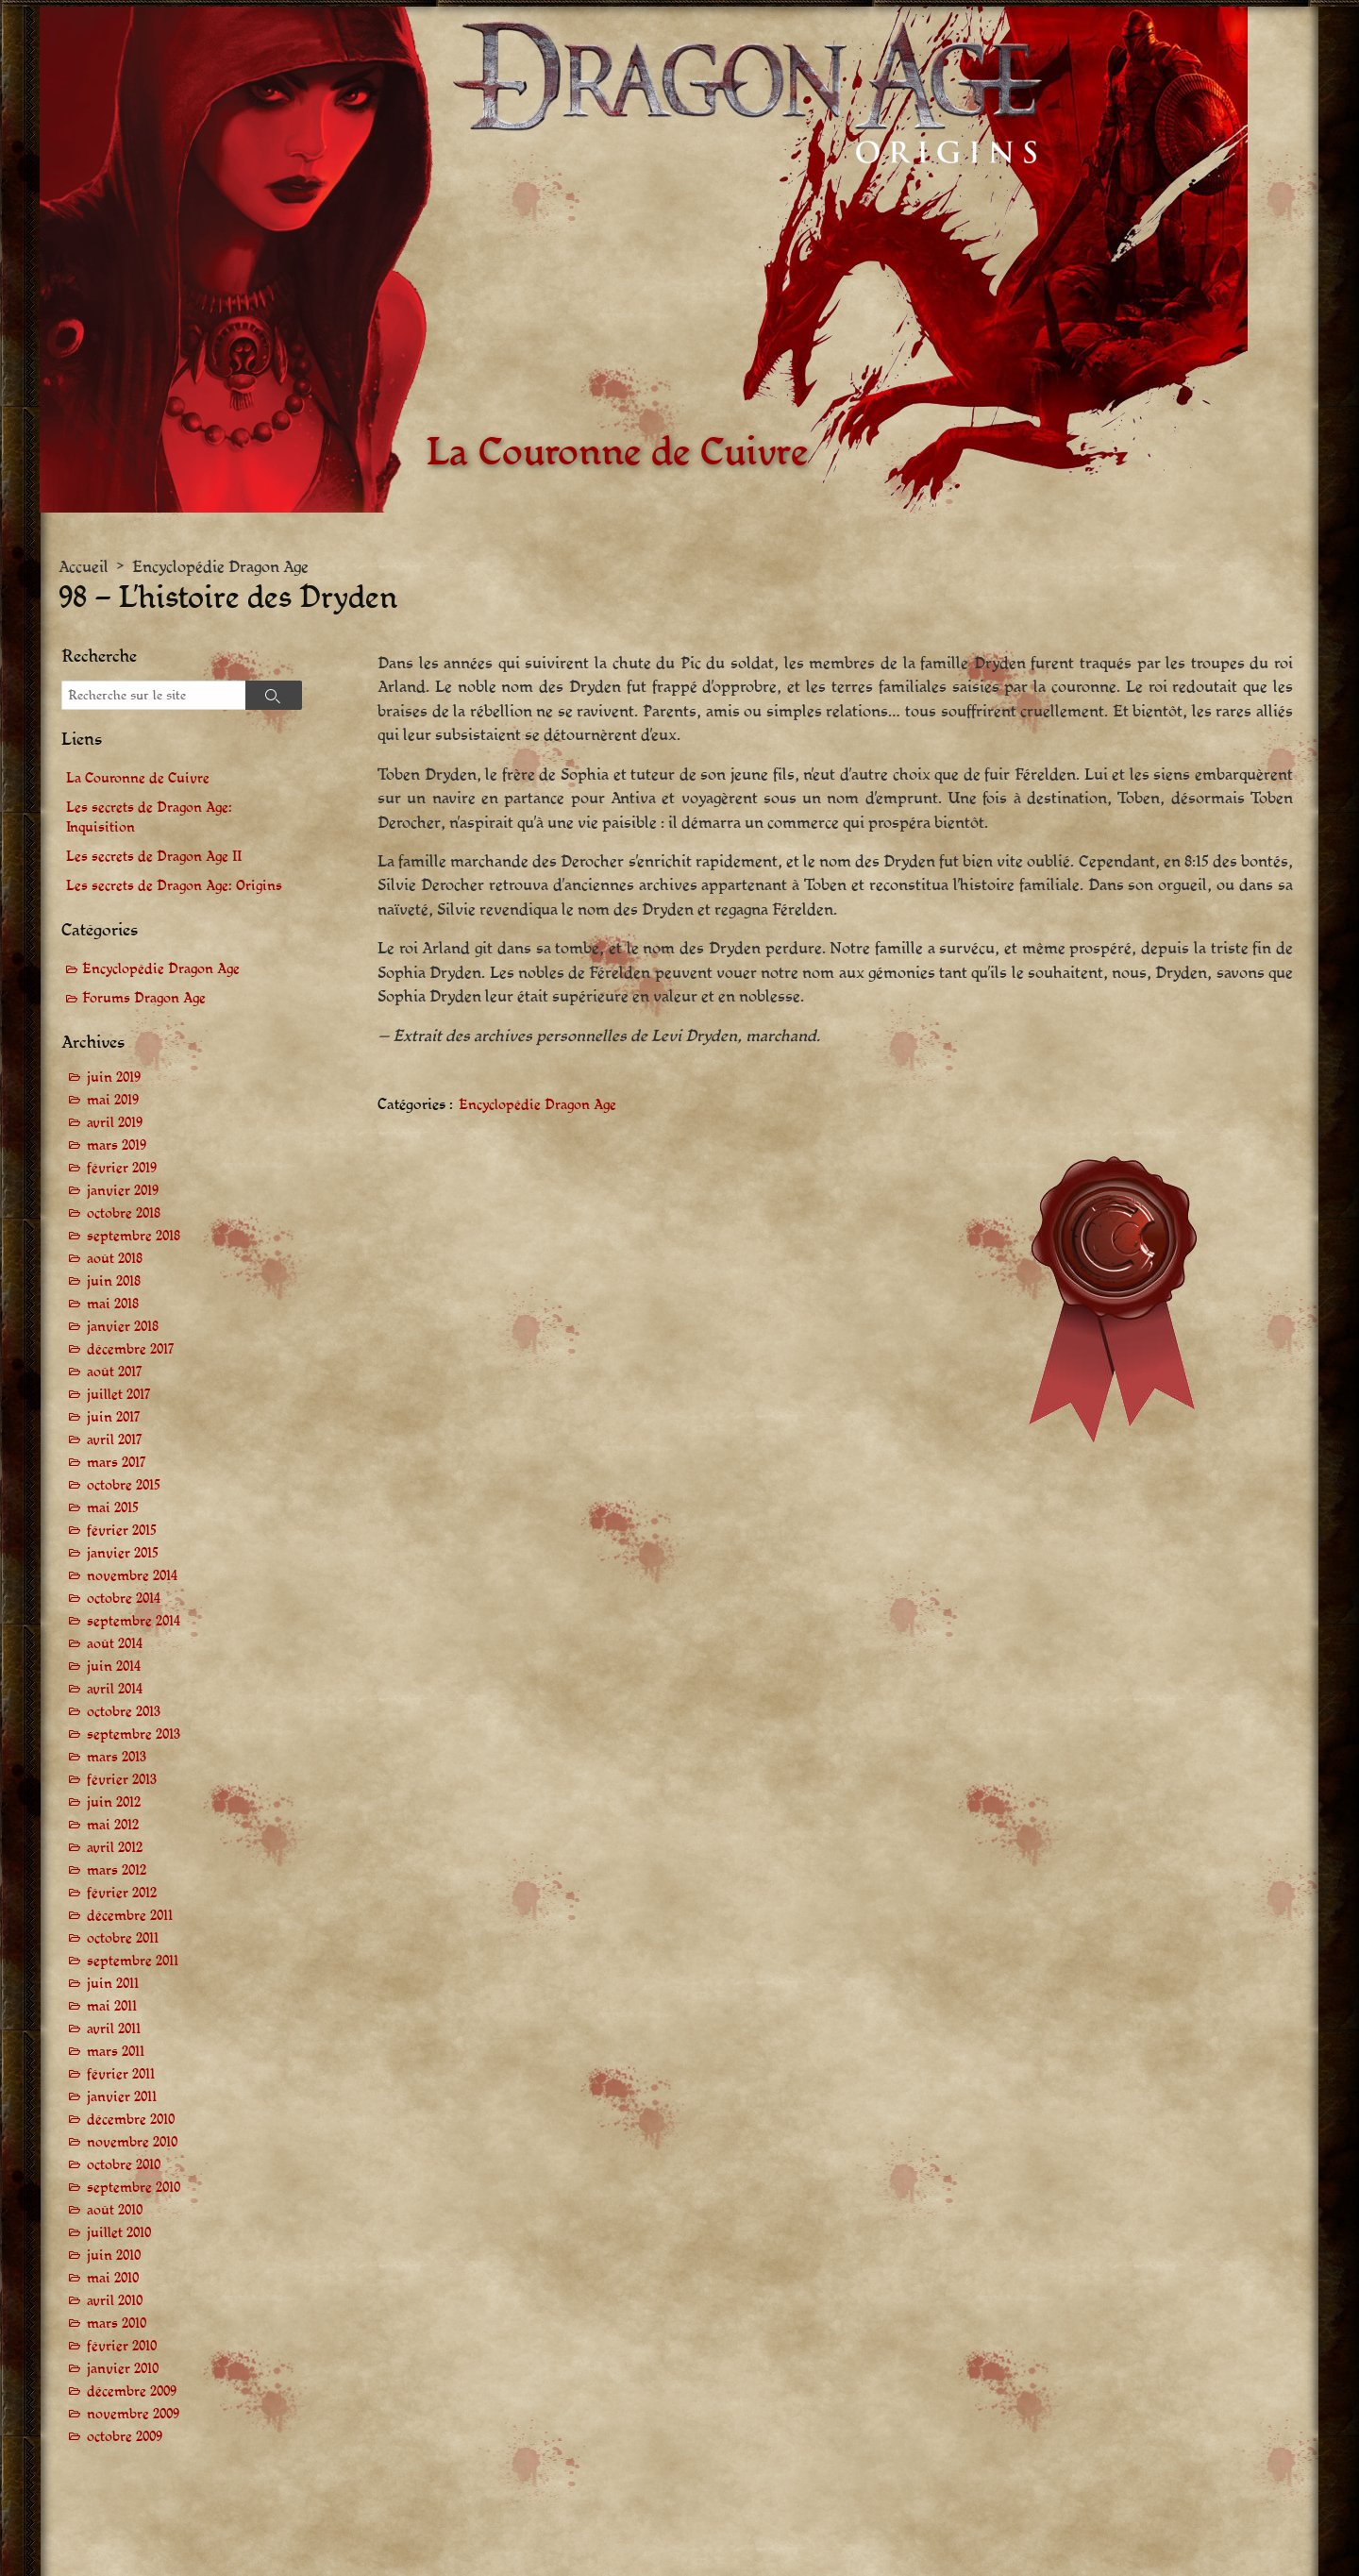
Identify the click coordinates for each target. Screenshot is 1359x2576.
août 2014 (115, 1644)
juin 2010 (114, 2256)
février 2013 (122, 1780)
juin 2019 (114, 1077)
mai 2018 (113, 1304)
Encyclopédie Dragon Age (220, 567)
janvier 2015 (123, 1553)
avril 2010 (115, 2301)
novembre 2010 (132, 2142)
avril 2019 (115, 1123)
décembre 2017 (131, 1349)
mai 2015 (113, 1508)
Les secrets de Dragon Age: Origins (174, 886)
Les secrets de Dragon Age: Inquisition (149, 817)
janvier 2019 (123, 1191)
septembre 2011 (132, 1961)
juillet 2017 (119, 1395)
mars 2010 (116, 2323)
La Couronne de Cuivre (138, 778)
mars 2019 (116, 1145)
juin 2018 (114, 1281)
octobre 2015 (123, 1485)
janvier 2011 (122, 2097)
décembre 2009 (131, 2391)
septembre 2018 (133, 1236)
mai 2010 (113, 2278)
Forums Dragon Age (144, 998)
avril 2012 (115, 1848)
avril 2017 (115, 1440)
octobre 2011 (123, 1938)
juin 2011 (113, 1984)
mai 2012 (113, 1825)
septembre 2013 (133, 1734)
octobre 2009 (124, 2437)
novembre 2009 (133, 2414)
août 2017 (115, 1372)
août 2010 (115, 2210)
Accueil (84, 567)
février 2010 (122, 2346)
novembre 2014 (132, 1576)
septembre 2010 (133, 2188)
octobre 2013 (123, 1712)
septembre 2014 (133, 1621)
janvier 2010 (123, 2369)
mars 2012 (116, 1870)
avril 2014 (115, 1689)
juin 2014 (114, 1666)
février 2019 (122, 1168)
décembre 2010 (131, 2120)
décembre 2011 (130, 1916)
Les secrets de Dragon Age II (154, 857)
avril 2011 (114, 2029)
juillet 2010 (119, 2233)
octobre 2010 (123, 2165)
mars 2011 (115, 2052)
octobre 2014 (123, 1599)
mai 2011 (112, 2006)
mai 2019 (113, 1100)
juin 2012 (114, 1802)
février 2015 (122, 1531)
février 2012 (122, 1893)
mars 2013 (116, 1757)
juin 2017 (114, 1417)
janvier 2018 (123, 1327)
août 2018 (115, 1259)
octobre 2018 (123, 1213)
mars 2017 (116, 1463)
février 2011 (121, 2074)
